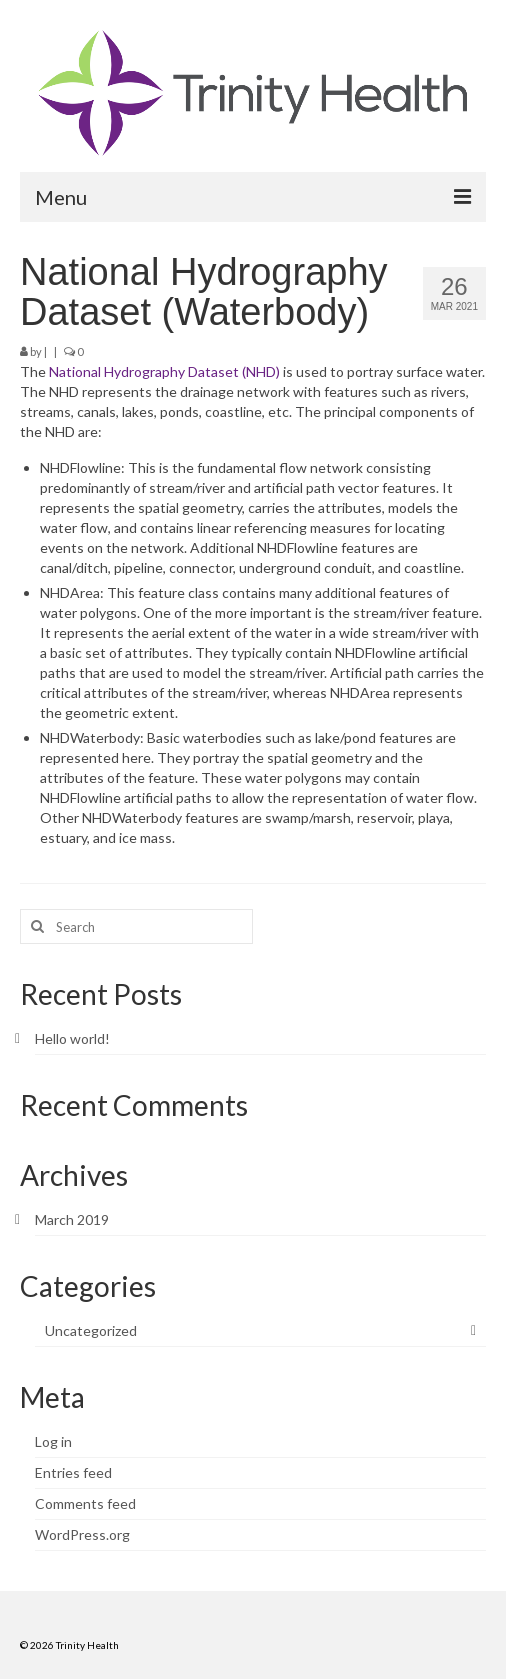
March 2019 (72, 1219)
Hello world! (72, 1038)
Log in (53, 1441)
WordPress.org (82, 1534)
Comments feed (85, 1503)
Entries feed (73, 1472)
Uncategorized (91, 1330)
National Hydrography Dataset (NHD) (164, 371)
